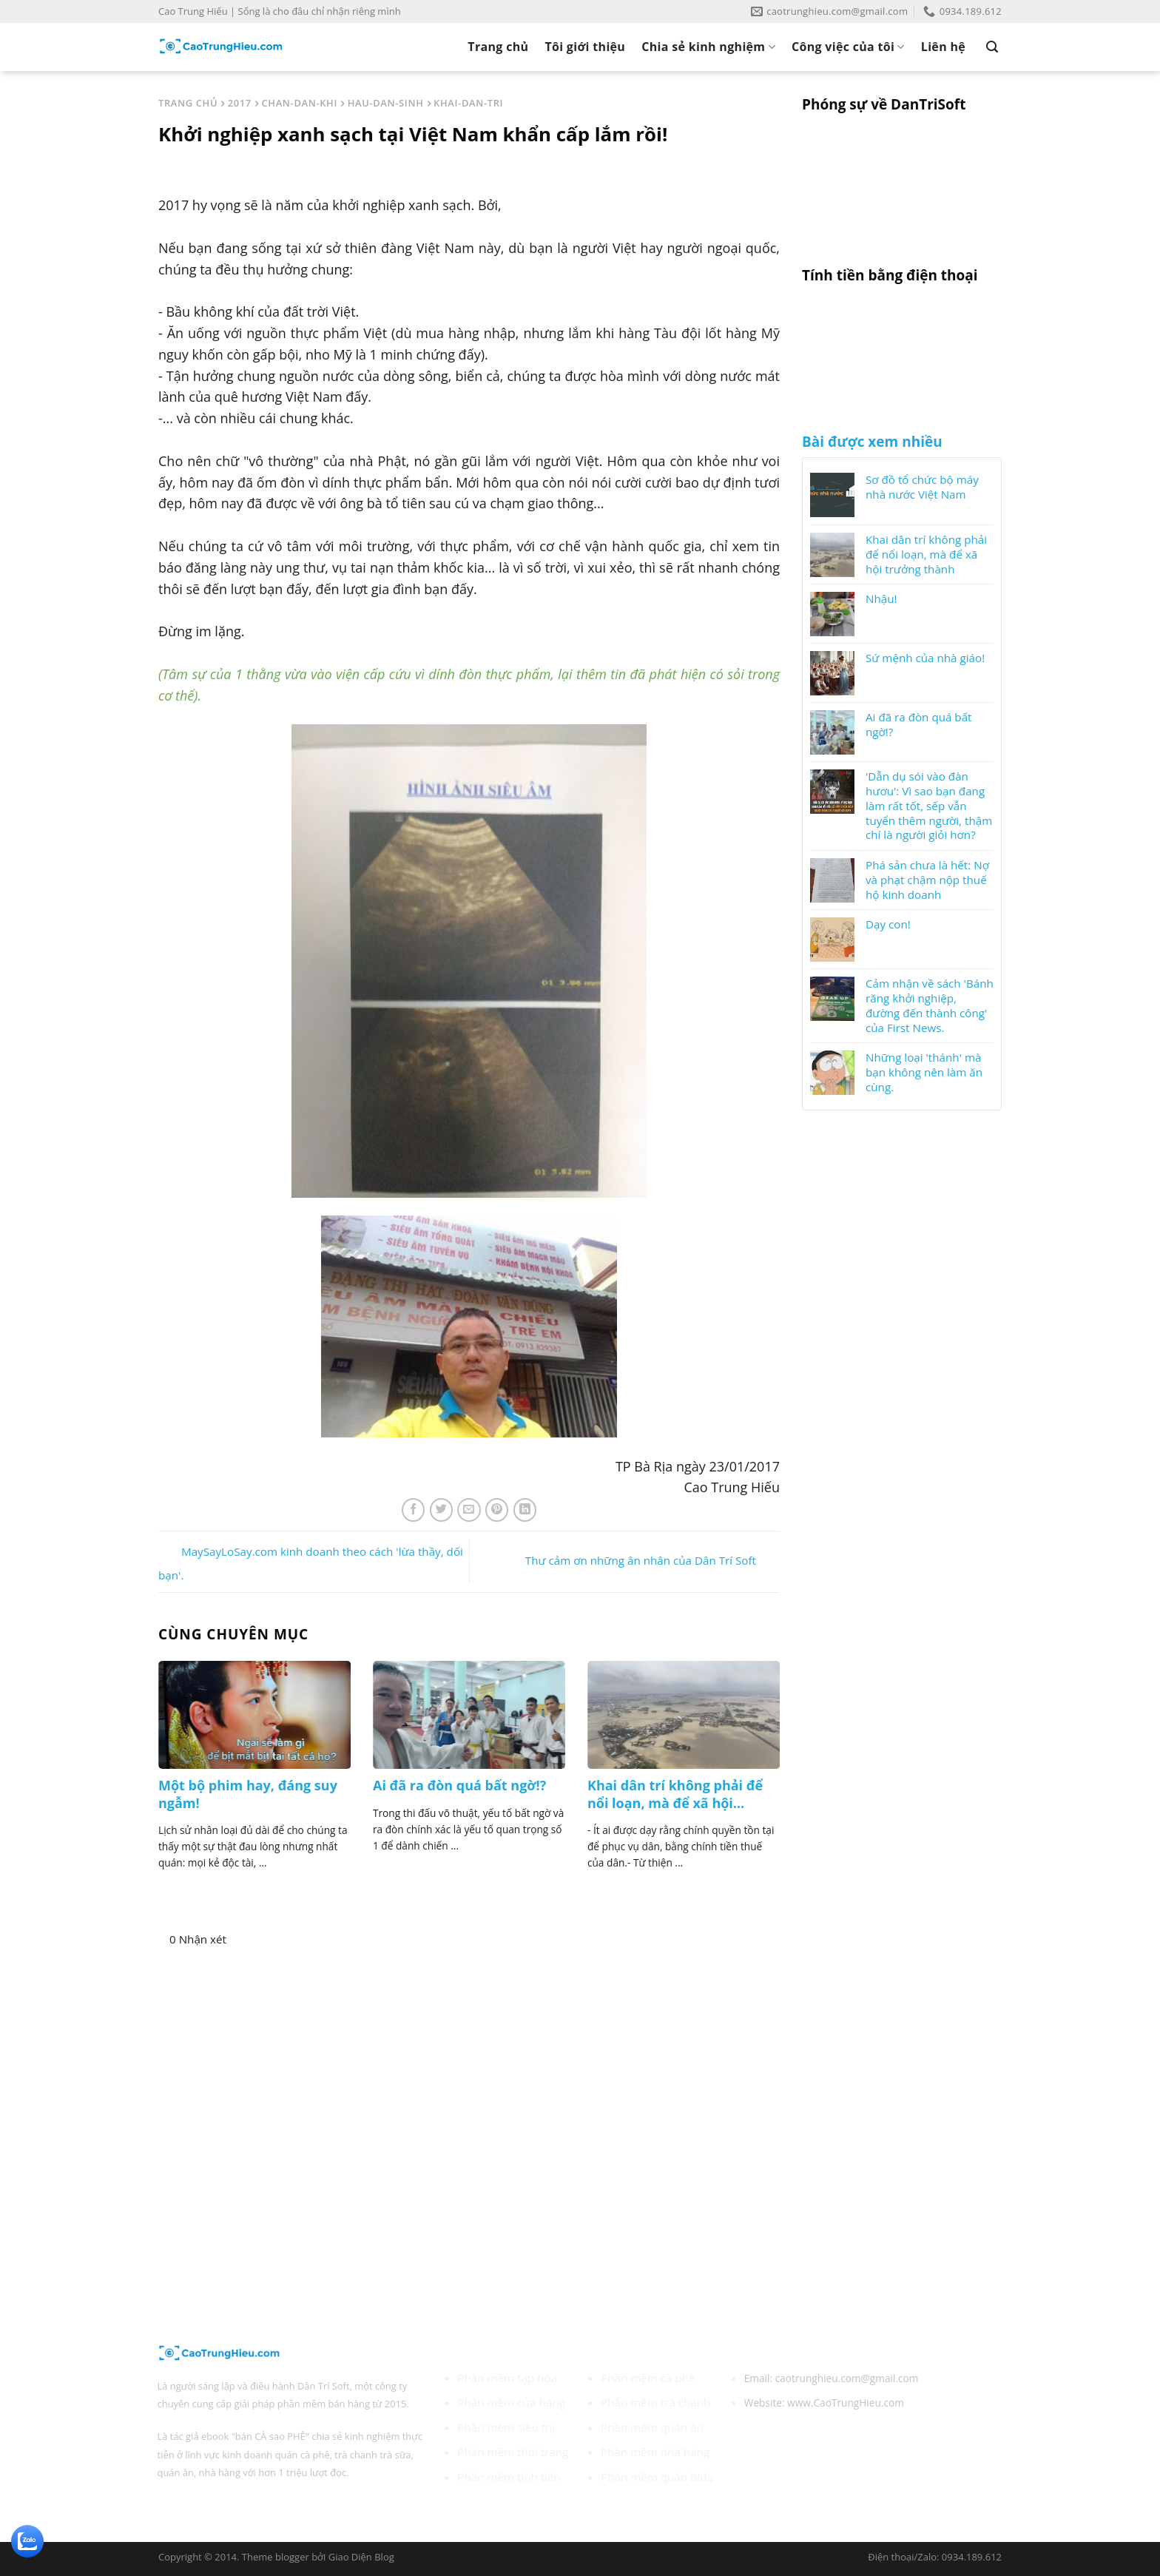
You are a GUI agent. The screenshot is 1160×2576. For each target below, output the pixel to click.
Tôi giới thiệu (584, 46)
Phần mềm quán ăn (652, 2427)
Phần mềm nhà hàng (655, 2451)
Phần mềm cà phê (648, 2377)
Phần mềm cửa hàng (511, 2402)
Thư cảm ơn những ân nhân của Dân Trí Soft (652, 1560)
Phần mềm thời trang (512, 2451)
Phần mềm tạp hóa (507, 2377)
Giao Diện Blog (361, 2556)
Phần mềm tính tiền (509, 2476)
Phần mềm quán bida (657, 2476)
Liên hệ (943, 46)
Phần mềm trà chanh (655, 2402)
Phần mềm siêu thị (506, 2427)
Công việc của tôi (848, 46)
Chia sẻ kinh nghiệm (708, 46)
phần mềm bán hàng (323, 2403)
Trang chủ (498, 46)
